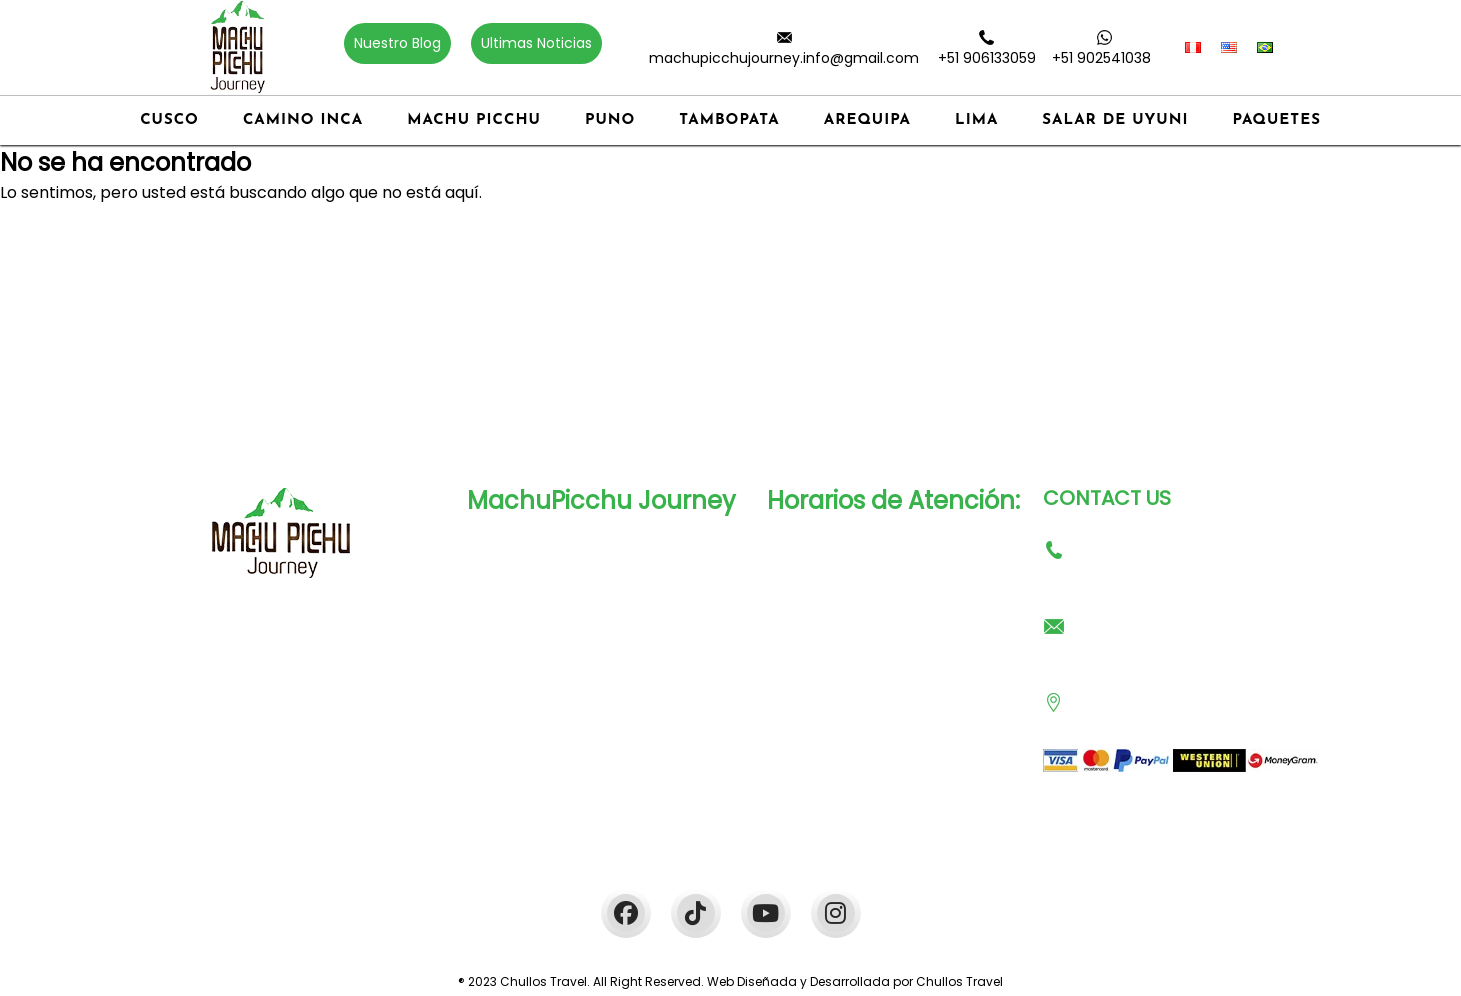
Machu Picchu (474, 120)
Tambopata (729, 120)
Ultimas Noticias (536, 43)
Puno (610, 120)
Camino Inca (303, 120)
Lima (976, 120)
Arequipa (867, 120)
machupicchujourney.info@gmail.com (784, 58)
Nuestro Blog (397, 43)
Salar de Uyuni (1115, 120)
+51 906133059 (987, 58)
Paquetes (1277, 120)
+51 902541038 (1101, 58)
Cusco (169, 120)
